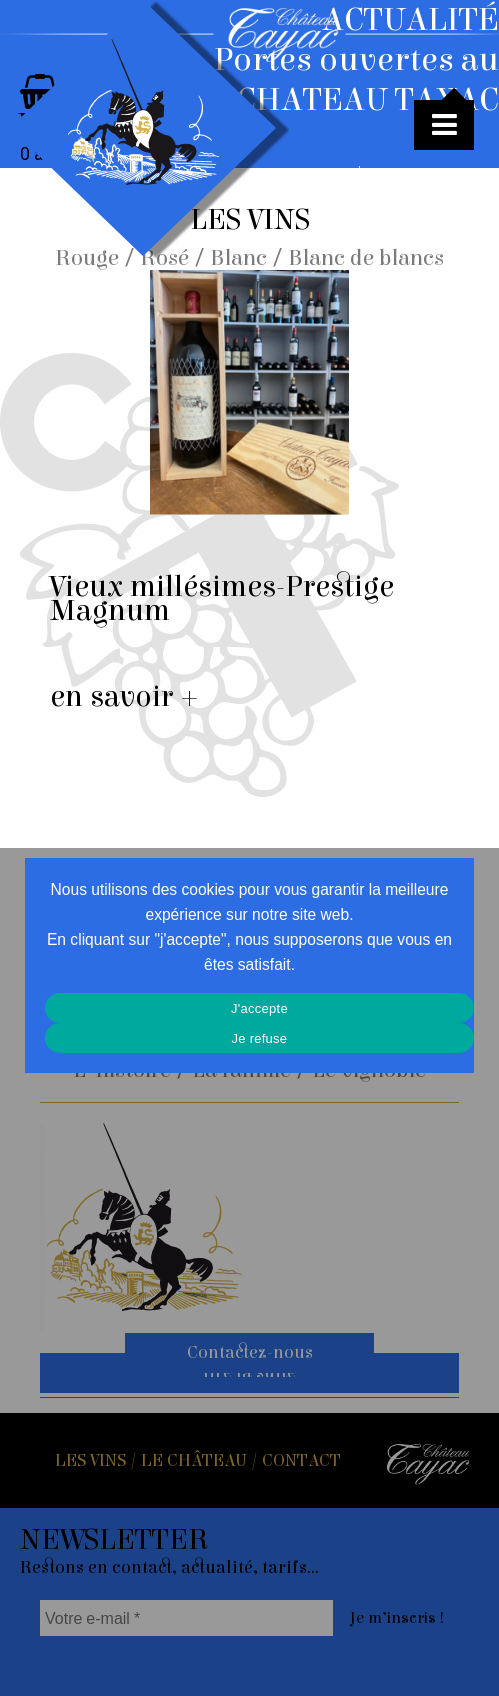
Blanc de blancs (366, 258)
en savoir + (124, 697)
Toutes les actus (434, 184)
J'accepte (259, 1008)
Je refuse (260, 1038)
